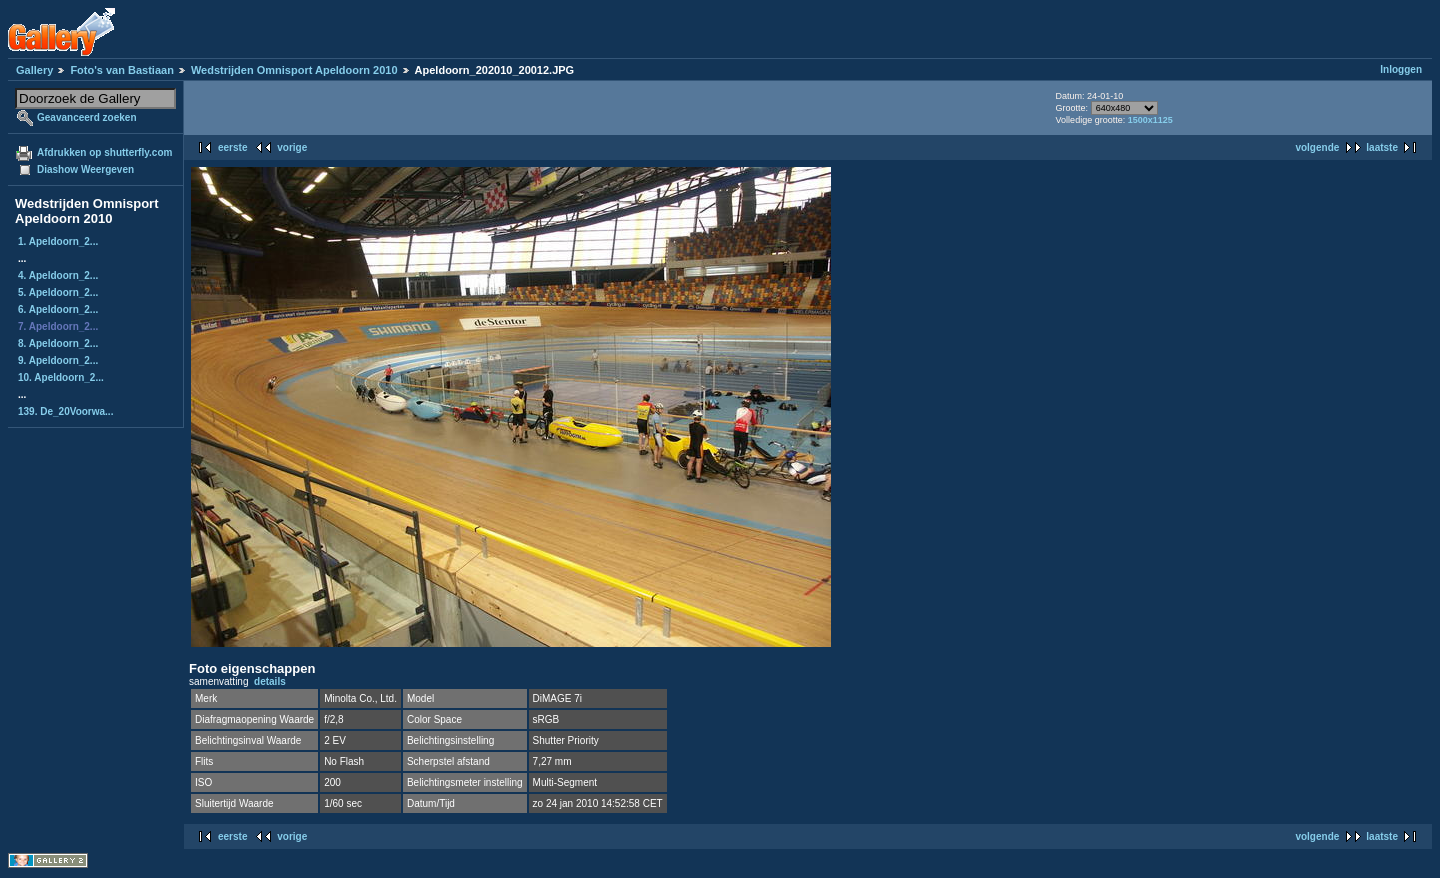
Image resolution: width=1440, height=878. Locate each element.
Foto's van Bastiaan (121, 70)
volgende (1317, 147)
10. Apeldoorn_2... (61, 377)
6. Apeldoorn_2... (58, 309)
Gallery (34, 70)
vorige (292, 147)
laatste (1382, 147)
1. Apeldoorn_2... (58, 241)
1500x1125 (1150, 120)
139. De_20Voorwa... (65, 411)
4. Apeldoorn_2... (58, 275)
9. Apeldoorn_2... (58, 360)
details (270, 681)
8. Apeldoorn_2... (58, 343)
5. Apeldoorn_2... (58, 292)
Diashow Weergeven (85, 169)
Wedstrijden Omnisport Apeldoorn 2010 (294, 70)
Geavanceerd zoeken (87, 117)
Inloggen (1401, 69)
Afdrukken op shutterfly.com (104, 152)
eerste (232, 147)
